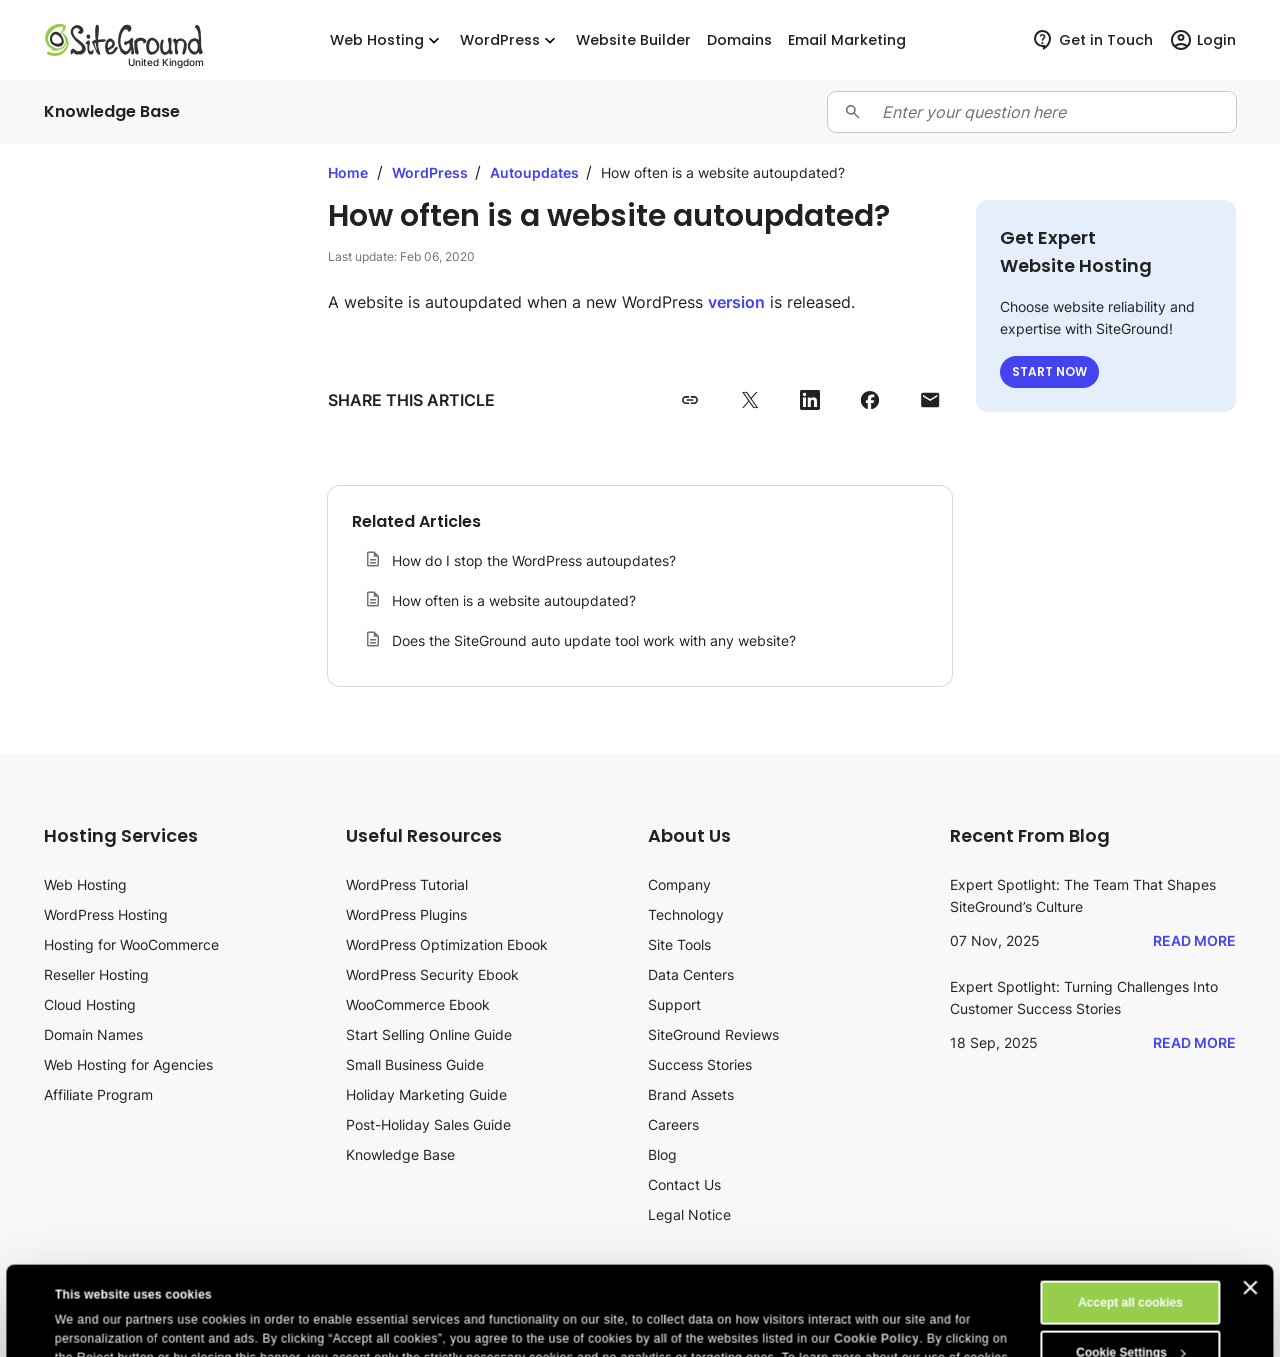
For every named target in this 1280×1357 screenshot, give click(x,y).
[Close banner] (1251, 1204)
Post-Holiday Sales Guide (428, 1124)
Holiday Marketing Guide (426, 1094)
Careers (673, 1124)
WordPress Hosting (106, 914)
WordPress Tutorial (407, 884)
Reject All (1130, 1319)
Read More (1194, 940)
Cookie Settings (1131, 1269)
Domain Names (93, 1034)
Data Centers (691, 974)
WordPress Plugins (406, 914)
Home (348, 172)
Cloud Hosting (90, 1004)
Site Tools (679, 944)
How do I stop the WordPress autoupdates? (534, 560)
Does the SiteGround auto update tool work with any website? (594, 640)
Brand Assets (691, 1094)
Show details (92, 1324)
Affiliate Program (98, 1094)
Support (674, 1004)
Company (679, 884)
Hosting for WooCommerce (131, 944)
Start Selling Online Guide (429, 1034)
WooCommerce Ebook (418, 1004)
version (736, 302)
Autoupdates (536, 172)
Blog (662, 1154)
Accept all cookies (1130, 1219)
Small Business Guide (415, 1064)
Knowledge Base (400, 1154)
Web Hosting (387, 40)
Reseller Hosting (96, 974)
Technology (686, 914)
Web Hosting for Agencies (128, 1064)
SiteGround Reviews (713, 1034)
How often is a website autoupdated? (514, 600)
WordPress (510, 40)
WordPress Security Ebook (432, 974)
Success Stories (700, 1064)
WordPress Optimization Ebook (447, 944)
